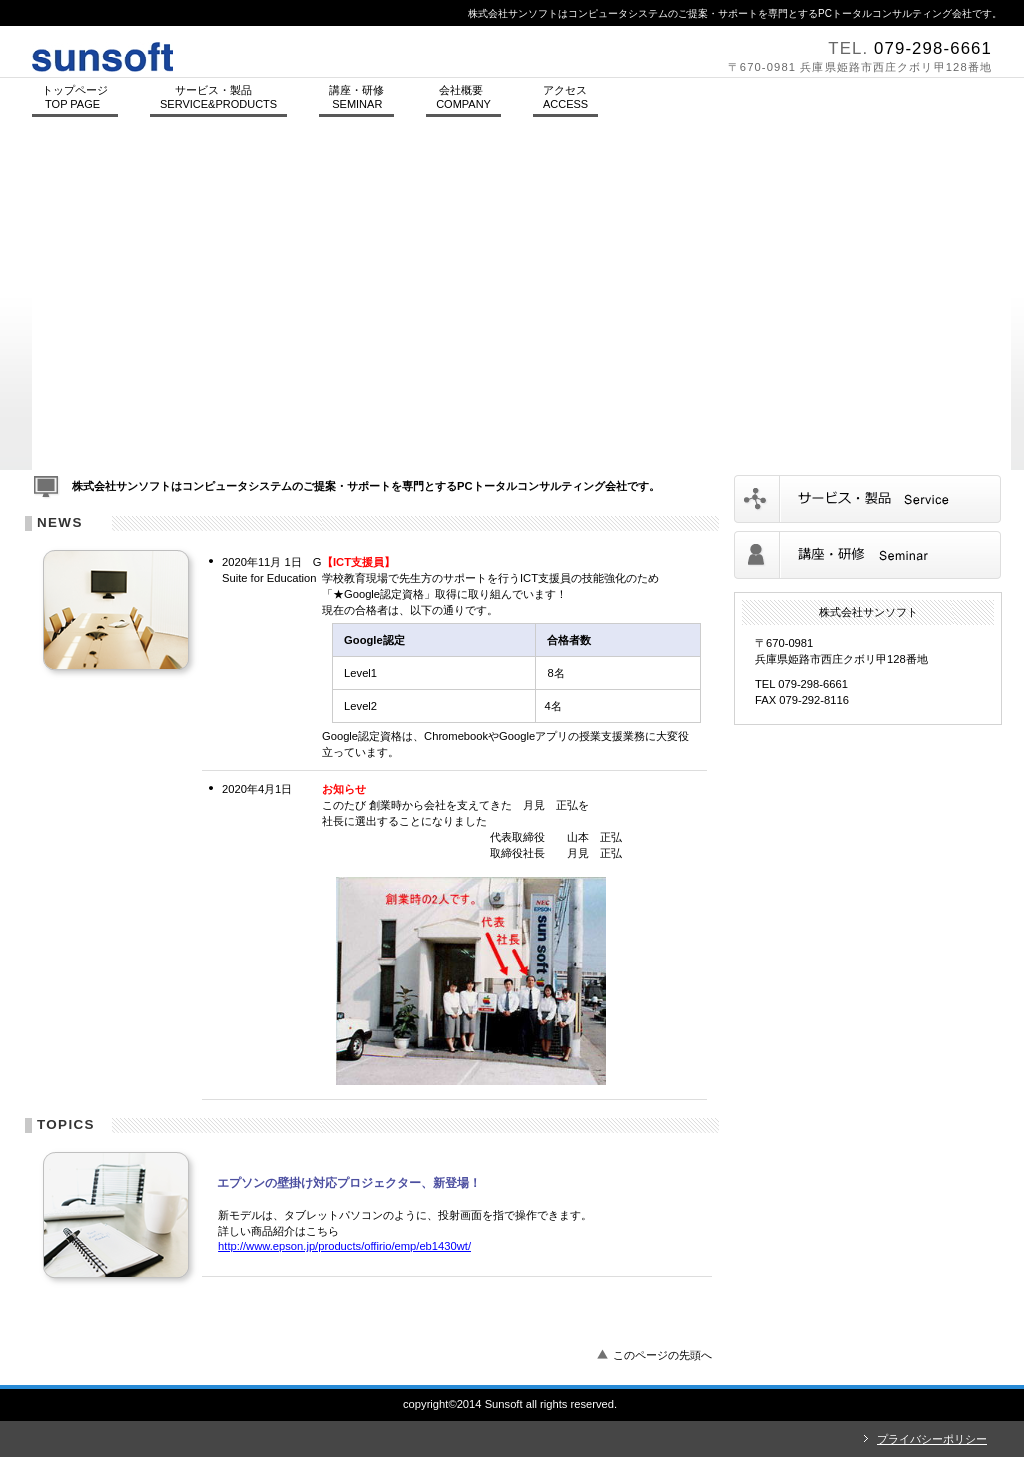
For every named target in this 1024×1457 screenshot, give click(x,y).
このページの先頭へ (662, 1355)
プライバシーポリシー (932, 1439)
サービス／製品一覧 (867, 499)
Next (1006, 309)
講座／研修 (867, 555)
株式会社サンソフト (302, 52)
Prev (38, 309)
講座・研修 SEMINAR (356, 97)
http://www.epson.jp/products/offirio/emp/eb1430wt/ (344, 1246)
